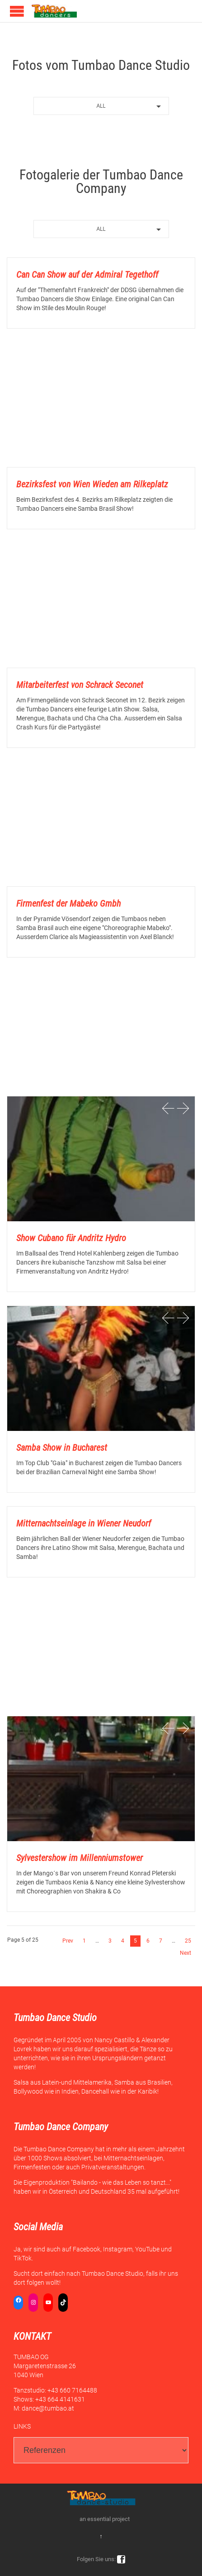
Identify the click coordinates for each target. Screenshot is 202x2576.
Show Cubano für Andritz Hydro (71, 1238)
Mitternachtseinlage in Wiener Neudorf (83, 1523)
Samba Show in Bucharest (61, 1447)
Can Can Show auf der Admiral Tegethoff (87, 274)
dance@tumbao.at (48, 2408)
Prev (67, 1941)
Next (185, 1953)
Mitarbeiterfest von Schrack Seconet (79, 684)
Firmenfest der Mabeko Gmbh (68, 903)
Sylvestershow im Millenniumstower (79, 1857)
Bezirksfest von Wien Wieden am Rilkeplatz (92, 484)
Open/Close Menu (17, 11)
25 (188, 1941)
